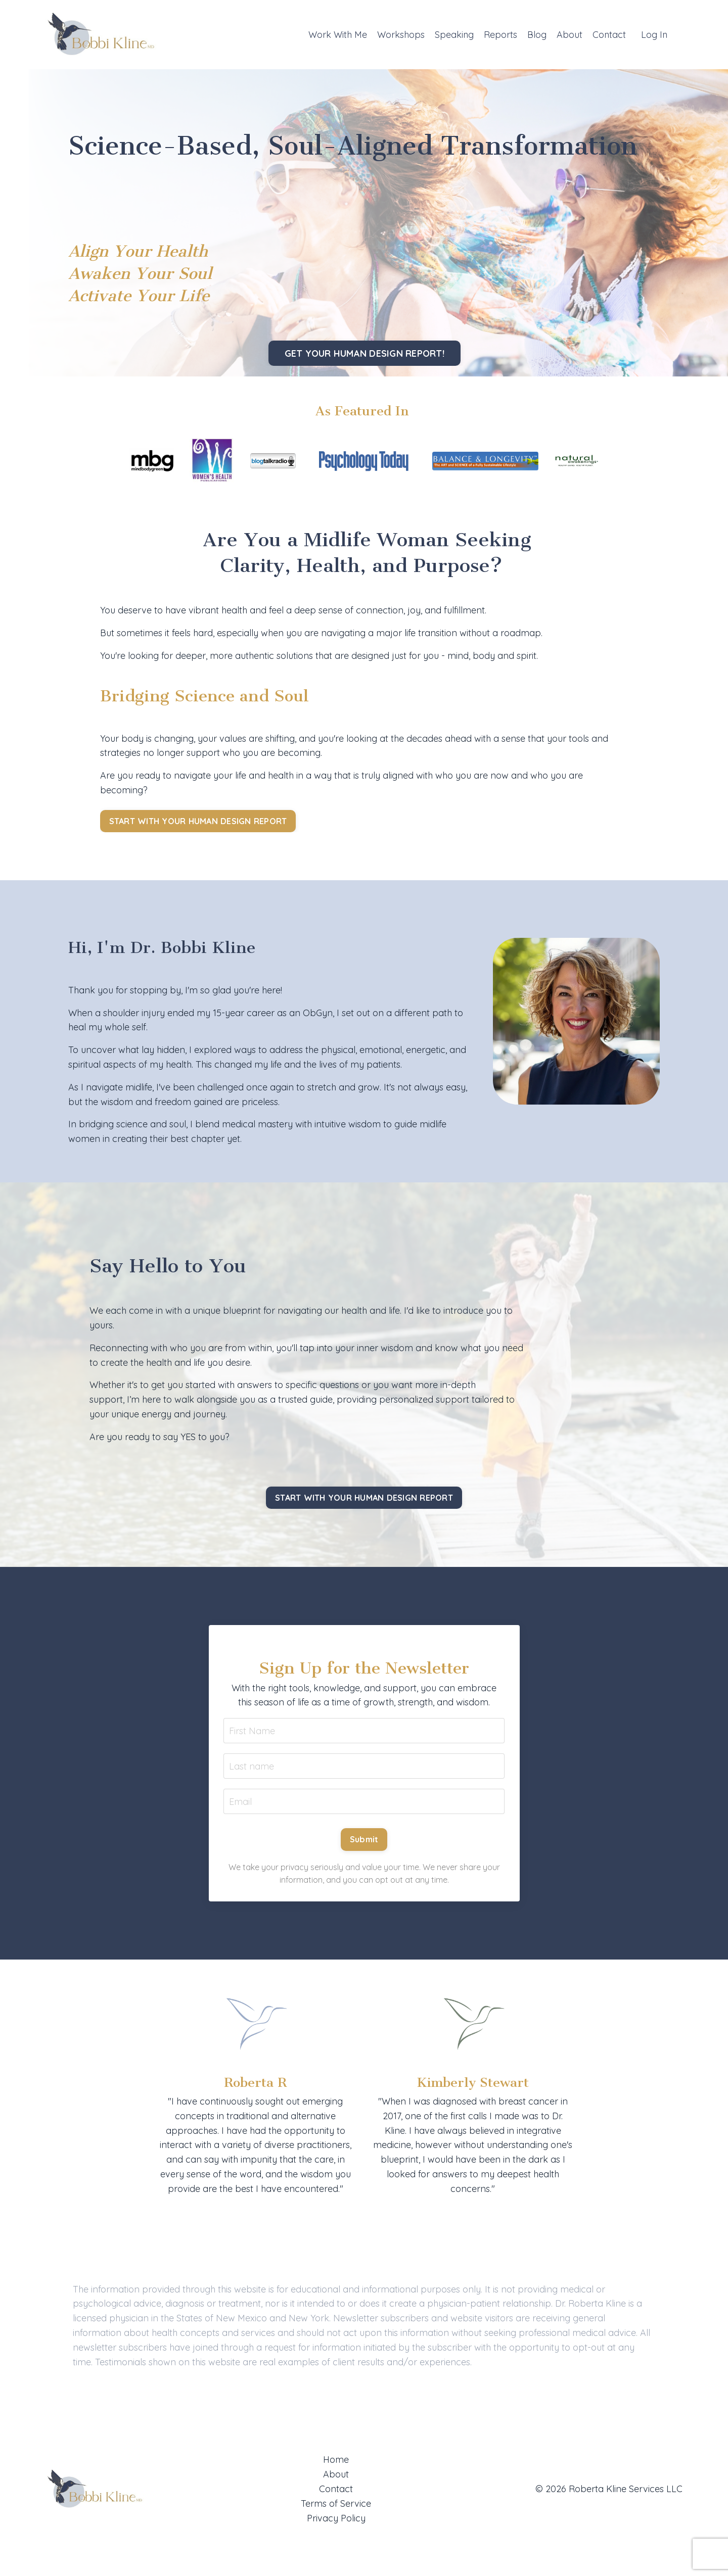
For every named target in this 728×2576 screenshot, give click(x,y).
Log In (654, 34)
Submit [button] (364, 1841)
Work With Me (336, 34)
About (568, 34)
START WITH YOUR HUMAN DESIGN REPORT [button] (198, 821)
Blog (535, 34)
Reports (499, 34)
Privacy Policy (336, 2519)
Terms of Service (336, 2504)
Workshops (399, 34)
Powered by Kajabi (650, 2550)
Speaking (453, 34)
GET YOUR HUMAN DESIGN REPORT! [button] (364, 353)
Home (336, 2461)
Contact (608, 34)
